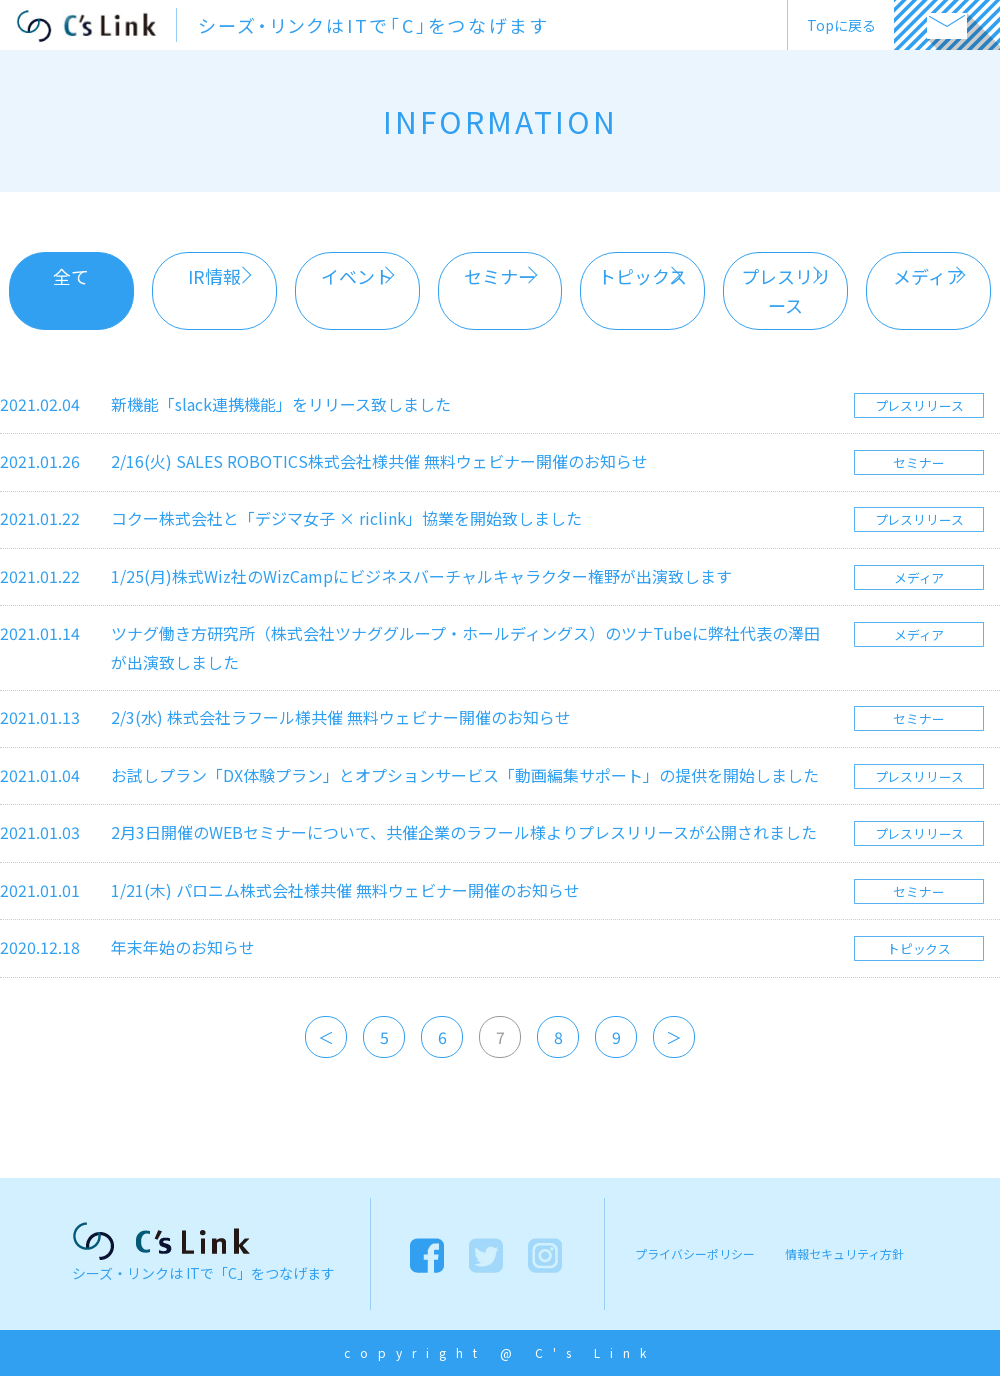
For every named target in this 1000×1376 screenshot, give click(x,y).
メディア (928, 276)
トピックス (642, 276)
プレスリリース (786, 290)
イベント (357, 276)
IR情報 (214, 276)
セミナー (500, 276)
